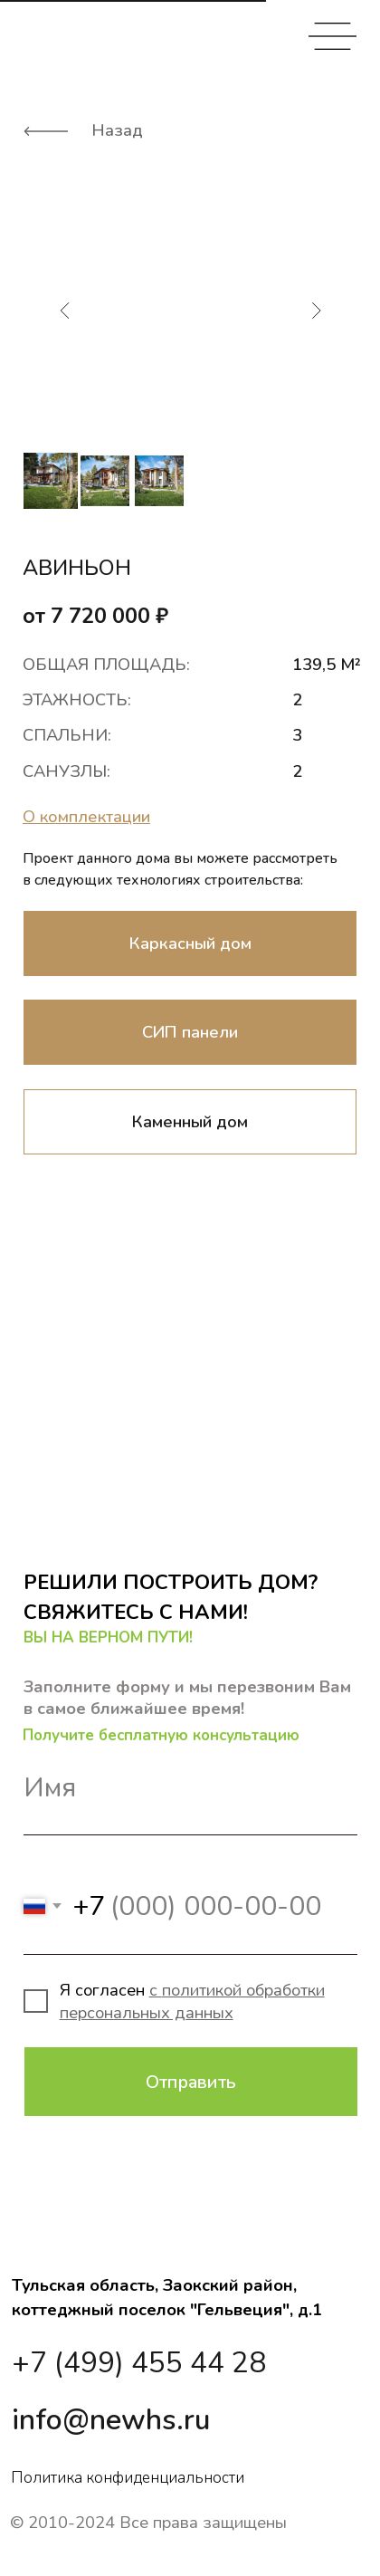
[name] (190, 1787)
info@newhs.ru (111, 2419)
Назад (117, 130)
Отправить (191, 2082)
